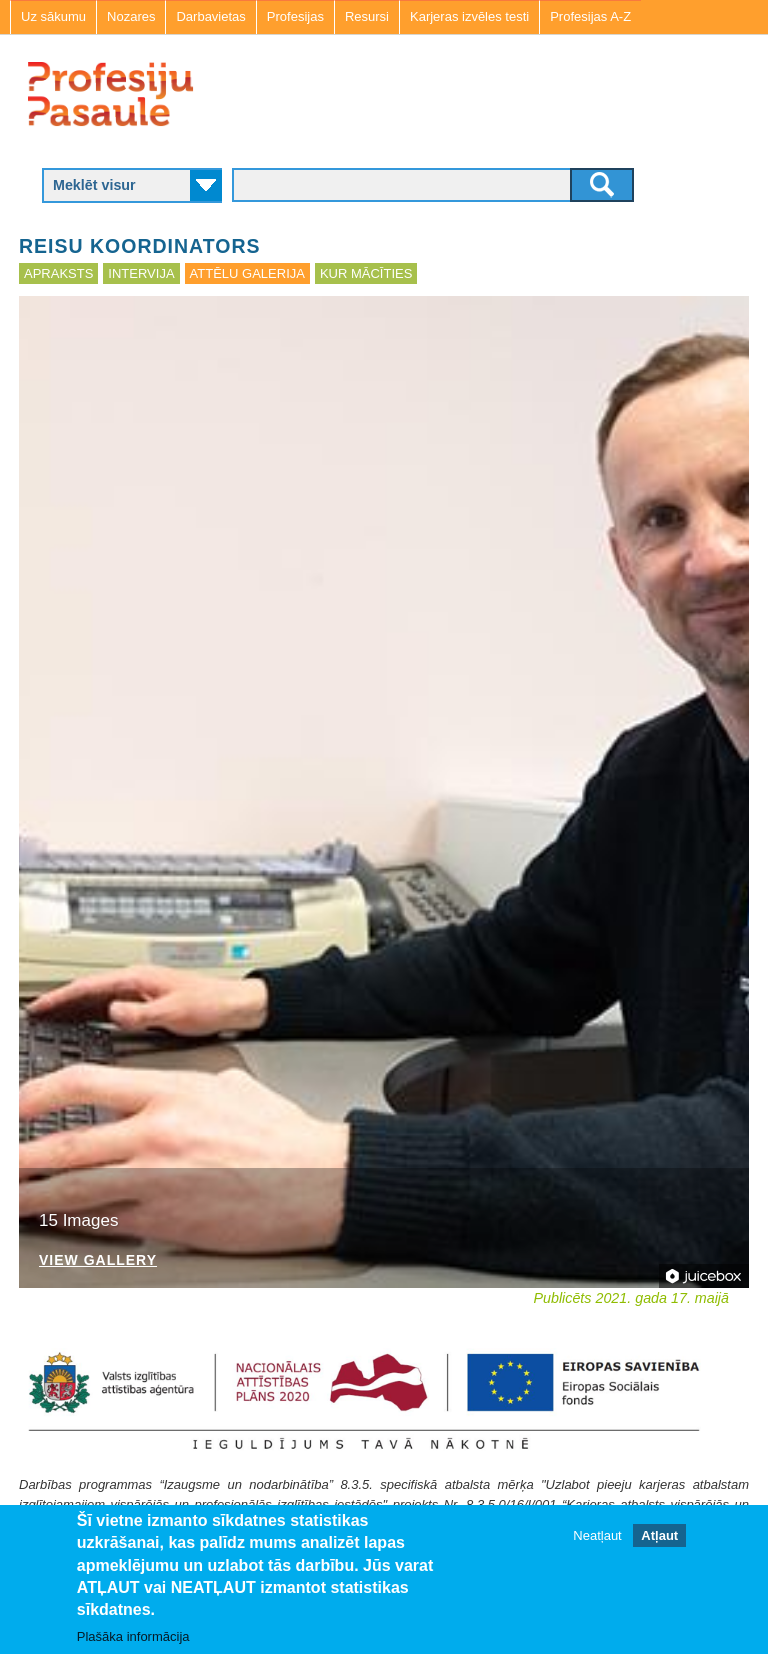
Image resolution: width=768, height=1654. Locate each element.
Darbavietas (210, 16)
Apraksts (58, 273)
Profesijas (295, 16)
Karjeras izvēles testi (469, 16)
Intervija (141, 273)
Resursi (367, 16)
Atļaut (659, 1535)
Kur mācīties (366, 273)
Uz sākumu (53, 16)
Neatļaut (597, 1535)
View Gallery (98, 1260)
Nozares (131, 16)
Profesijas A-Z (590, 16)
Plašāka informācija (133, 1636)
